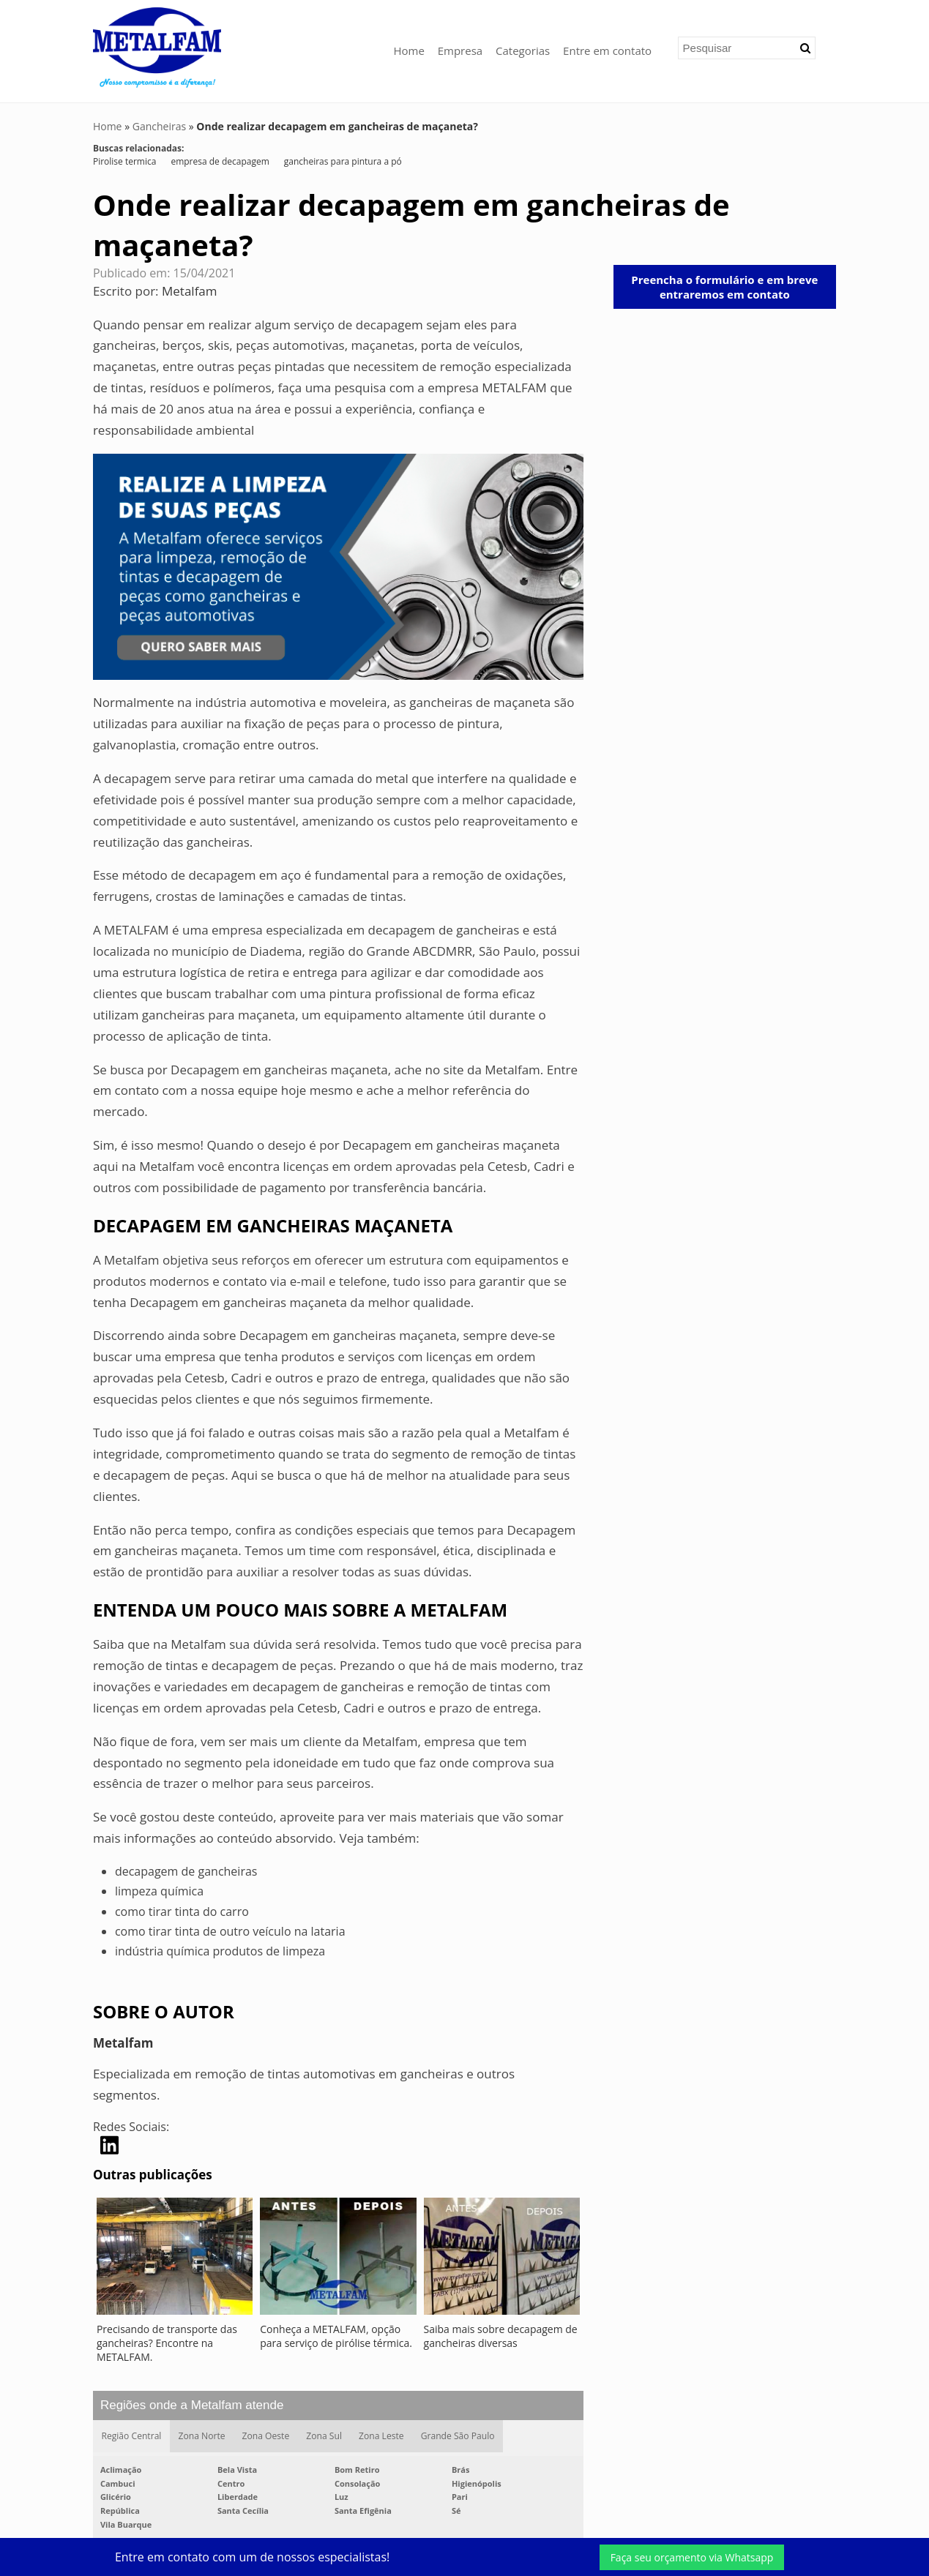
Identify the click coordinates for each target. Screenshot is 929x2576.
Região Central (131, 2436)
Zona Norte (202, 2436)
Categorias (523, 50)
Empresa (460, 50)
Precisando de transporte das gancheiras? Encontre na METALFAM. (167, 2343)
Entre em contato (607, 50)
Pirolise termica (124, 161)
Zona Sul (325, 2436)
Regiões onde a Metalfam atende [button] (191, 2405)
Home (408, 50)
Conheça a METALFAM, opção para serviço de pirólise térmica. (336, 2336)
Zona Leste (382, 2436)
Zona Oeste (266, 2436)
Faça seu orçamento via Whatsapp (692, 2557)
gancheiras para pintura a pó (343, 161)
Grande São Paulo (459, 2436)
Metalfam (189, 290)
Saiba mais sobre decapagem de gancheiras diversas (501, 2336)
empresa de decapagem (220, 161)
